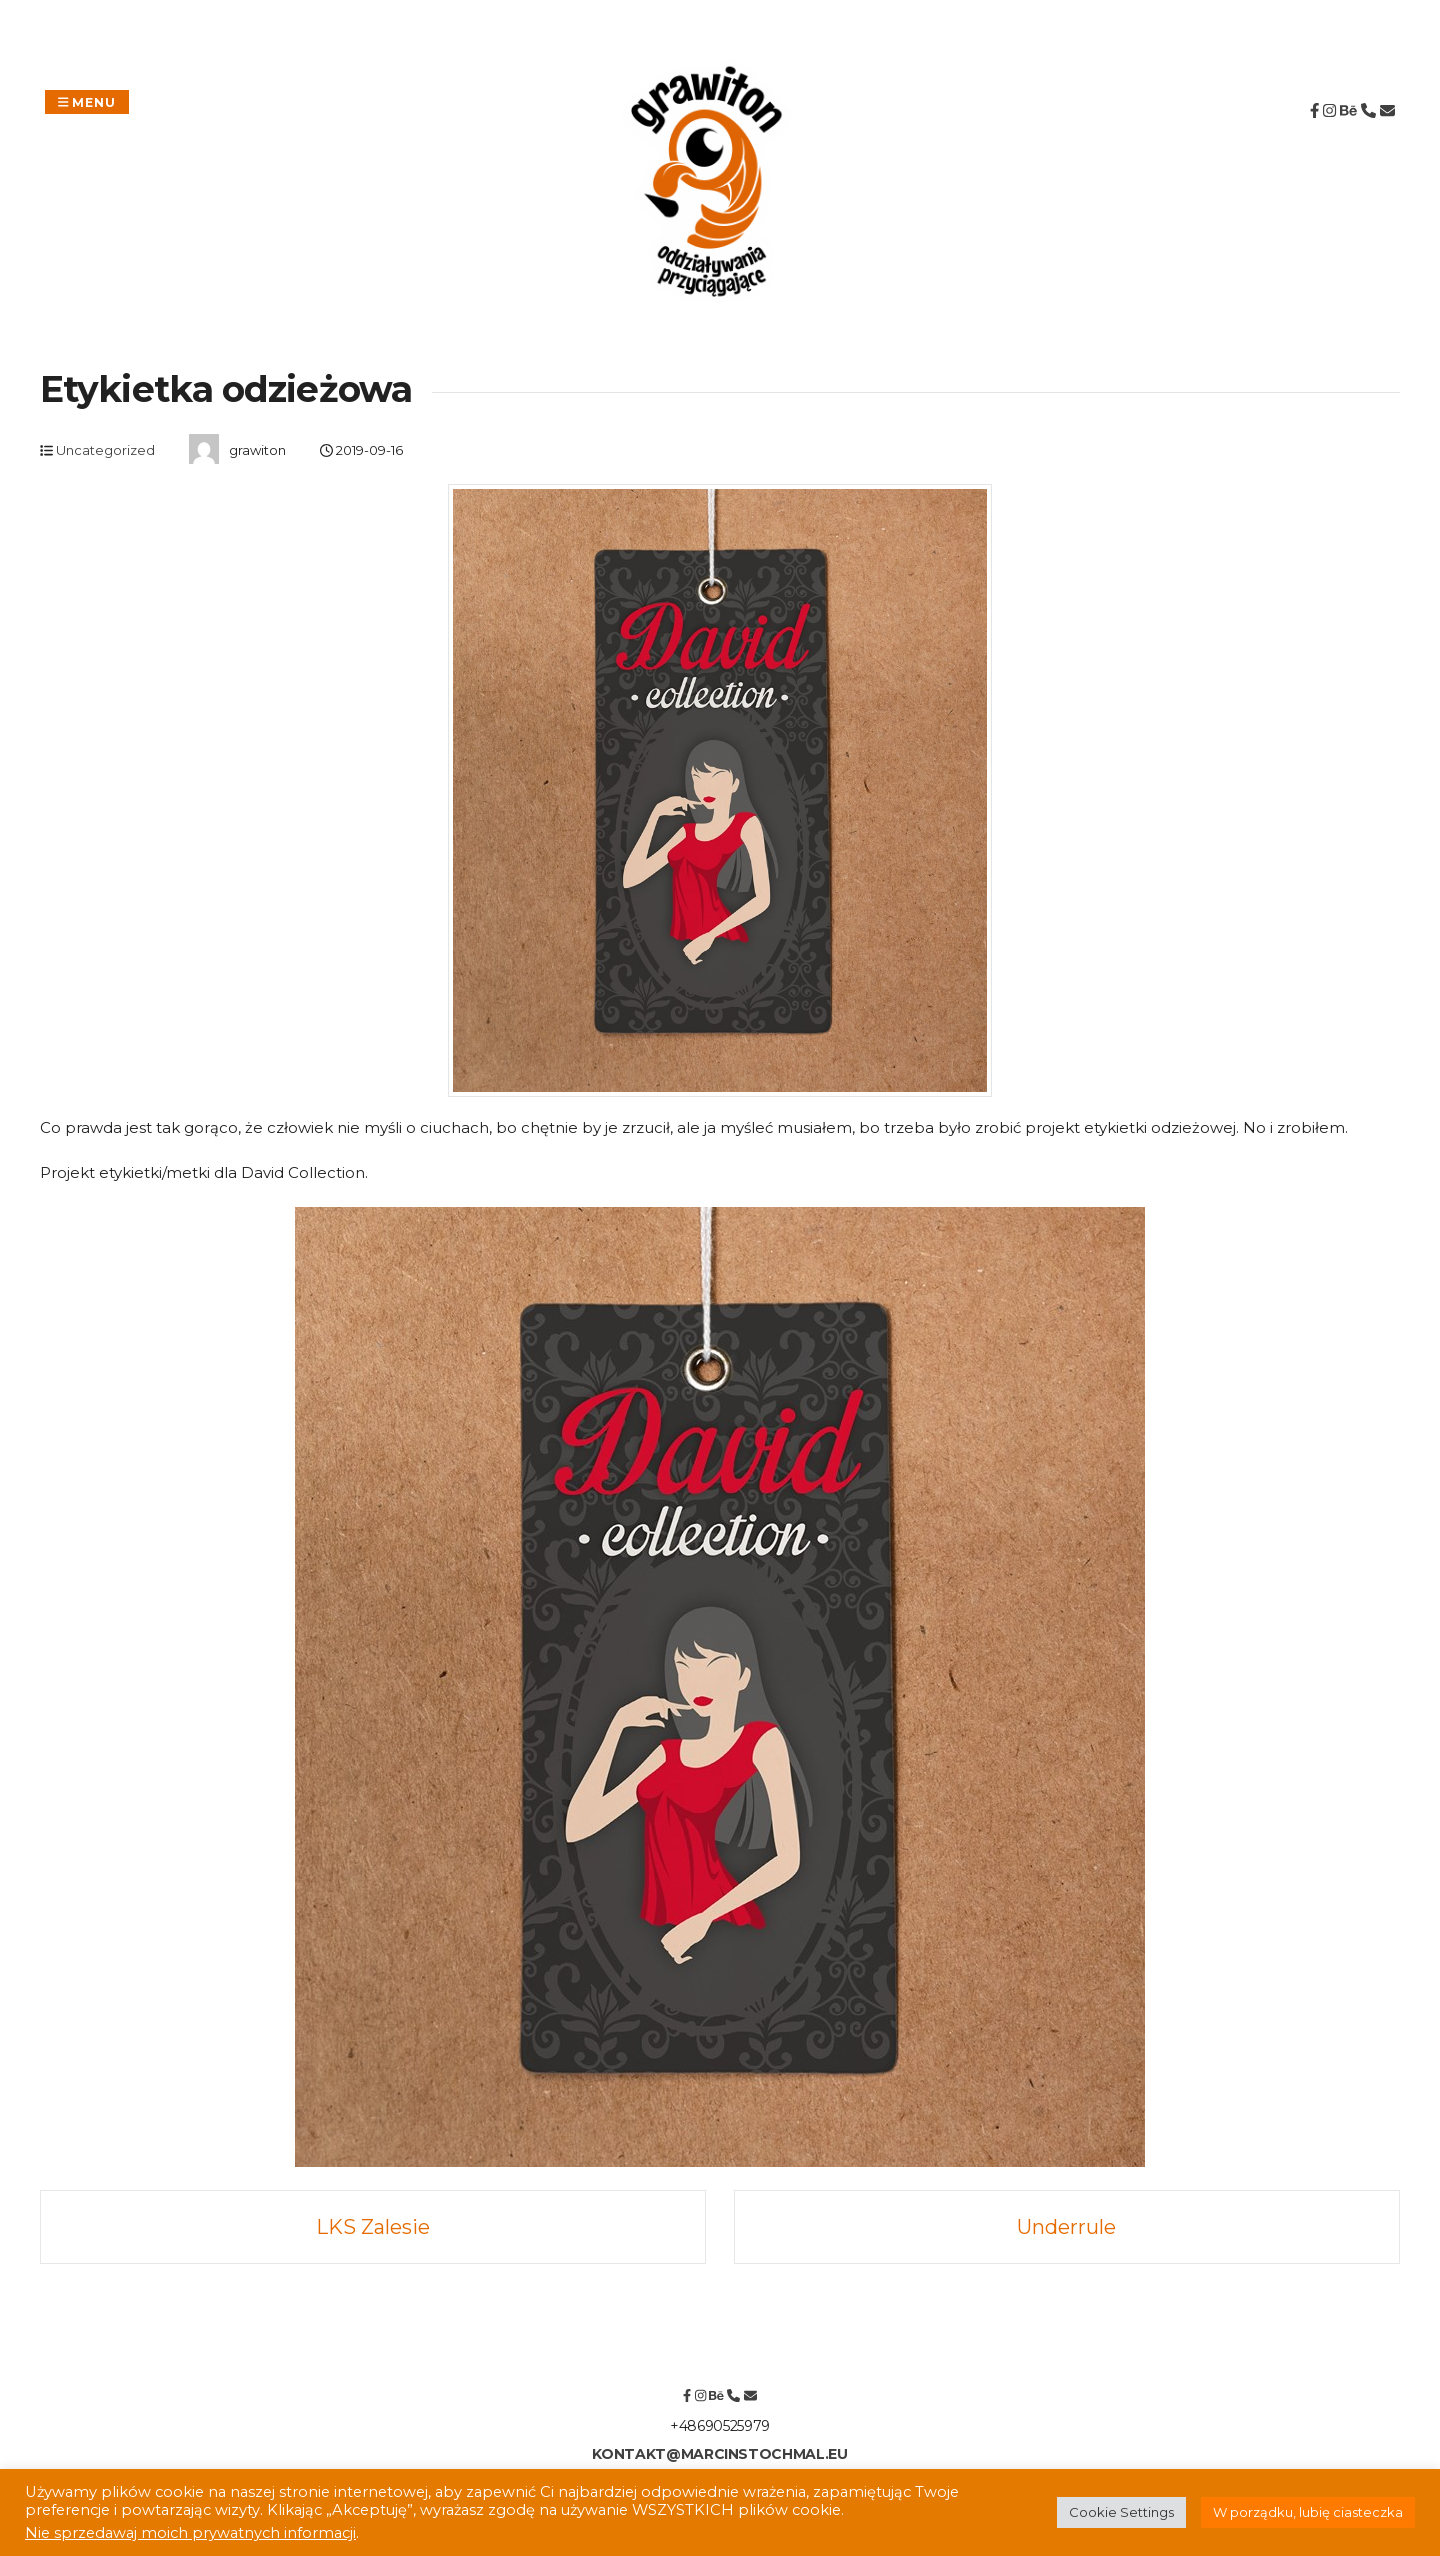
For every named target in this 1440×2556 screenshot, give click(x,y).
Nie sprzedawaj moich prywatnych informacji (190, 2533)
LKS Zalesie (373, 2227)
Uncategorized (105, 450)
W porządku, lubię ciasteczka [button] (1308, 2512)
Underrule (1066, 2227)
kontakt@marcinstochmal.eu (719, 2454)
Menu (87, 101)
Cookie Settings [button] (1121, 2512)
